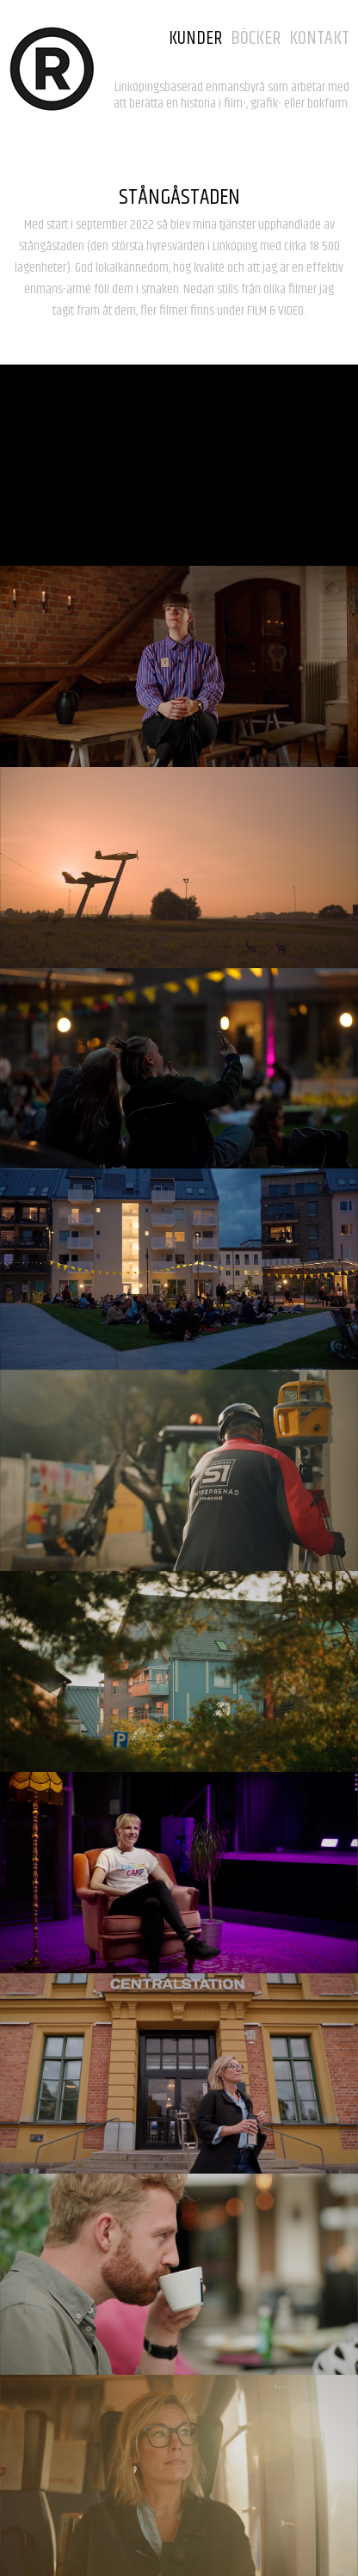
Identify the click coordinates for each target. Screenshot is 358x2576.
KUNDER (195, 38)
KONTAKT (319, 38)
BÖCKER (256, 38)
